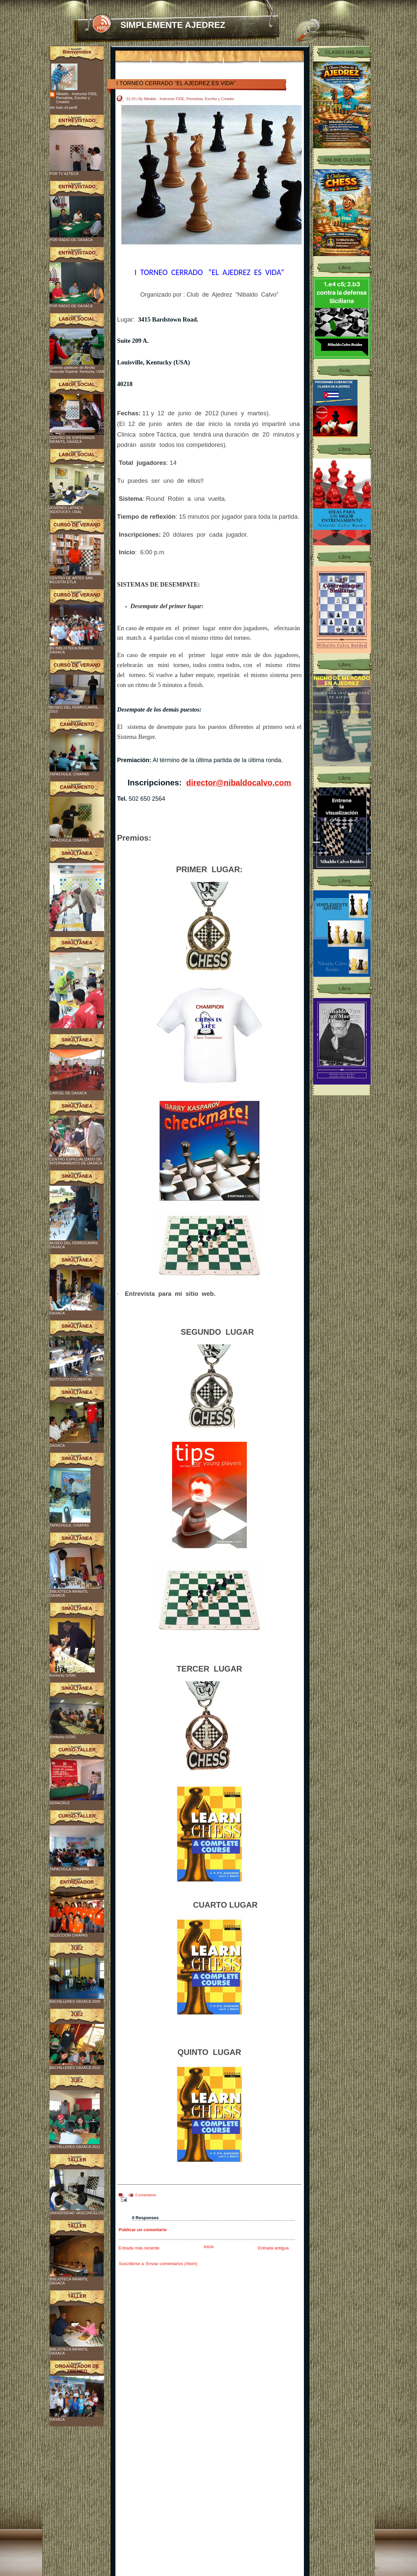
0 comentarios (145, 2195)
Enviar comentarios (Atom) (171, 2263)
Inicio (209, 2246)
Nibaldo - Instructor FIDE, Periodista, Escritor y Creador (77, 98)
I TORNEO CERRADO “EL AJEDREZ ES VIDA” (175, 83)
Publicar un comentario (143, 2229)
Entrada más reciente (139, 2247)
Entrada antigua (273, 2247)
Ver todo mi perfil (63, 107)
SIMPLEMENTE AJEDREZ (172, 25)
